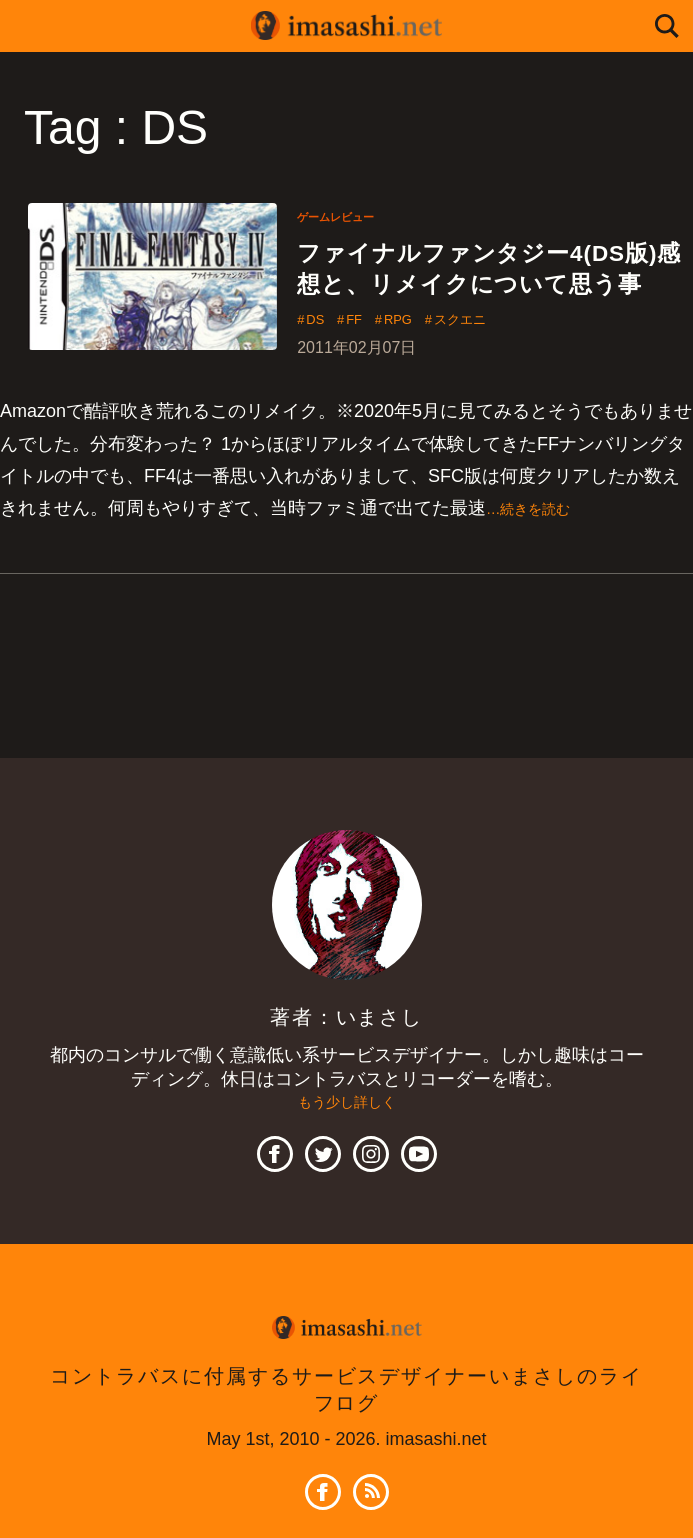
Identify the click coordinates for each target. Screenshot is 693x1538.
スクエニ (497, 370)
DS (319, 370)
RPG (421, 370)
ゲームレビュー (346, 216)
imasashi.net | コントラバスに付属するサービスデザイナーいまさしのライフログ (347, 26)
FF (367, 370)
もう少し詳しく (347, 1154)
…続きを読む (540, 559)
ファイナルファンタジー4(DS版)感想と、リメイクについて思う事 (485, 292)
